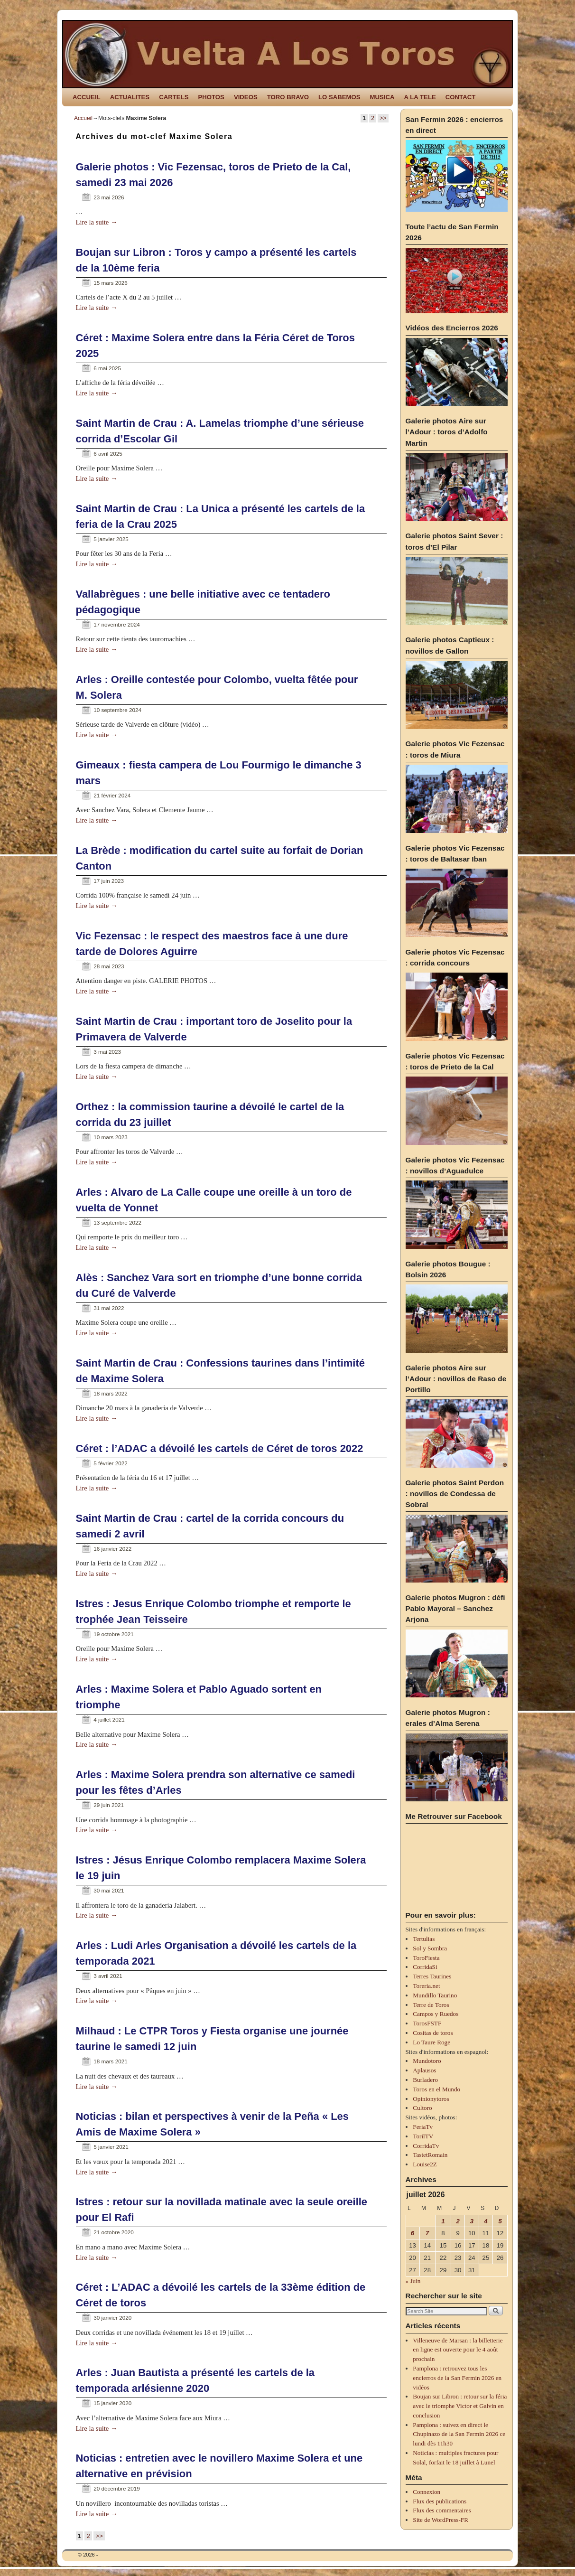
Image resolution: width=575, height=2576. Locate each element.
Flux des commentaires (442, 2510)
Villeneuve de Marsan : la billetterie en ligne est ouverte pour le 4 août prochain (457, 2350)
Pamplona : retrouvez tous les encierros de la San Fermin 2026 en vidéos (457, 2378)
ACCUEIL (87, 97)
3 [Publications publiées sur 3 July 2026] (471, 2221)
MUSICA (382, 97)
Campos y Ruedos (435, 2013)
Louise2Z (425, 2164)
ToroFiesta (426, 1957)
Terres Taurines (432, 1976)
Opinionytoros (431, 2098)
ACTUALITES (130, 97)
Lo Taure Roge (431, 2042)
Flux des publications (439, 2501)
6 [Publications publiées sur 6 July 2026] (412, 2233)
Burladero (425, 2079)
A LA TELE (420, 97)
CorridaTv (426, 2145)
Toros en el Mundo (436, 2089)
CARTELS (173, 97)
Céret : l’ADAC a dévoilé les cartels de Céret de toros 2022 (219, 1448)
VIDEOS (246, 97)
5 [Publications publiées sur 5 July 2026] (499, 2221)
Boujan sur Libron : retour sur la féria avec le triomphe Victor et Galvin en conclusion (460, 2406)
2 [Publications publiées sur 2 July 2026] (457, 2221)
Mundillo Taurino (435, 1995)
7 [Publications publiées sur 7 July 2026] (427, 2233)
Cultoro (422, 2107)
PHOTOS (211, 97)
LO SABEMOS (339, 97)
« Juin (413, 2281)
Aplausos (424, 2070)
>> (383, 118)
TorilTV (423, 2136)
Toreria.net (426, 1985)
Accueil (83, 118)
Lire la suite (97, 222)
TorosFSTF (427, 2023)
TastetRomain (430, 2154)
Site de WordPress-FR (440, 2519)
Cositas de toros (433, 2032)
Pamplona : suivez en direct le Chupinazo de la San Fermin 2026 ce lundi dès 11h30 (459, 2434)
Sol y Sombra (430, 1948)
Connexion (426, 2491)
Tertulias (424, 1938)
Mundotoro (427, 2060)
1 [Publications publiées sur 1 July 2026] (443, 2221)
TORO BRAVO (288, 97)
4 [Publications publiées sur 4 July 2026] (485, 2221)
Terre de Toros (431, 2004)
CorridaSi (425, 1966)
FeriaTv (423, 2126)
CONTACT (460, 97)
